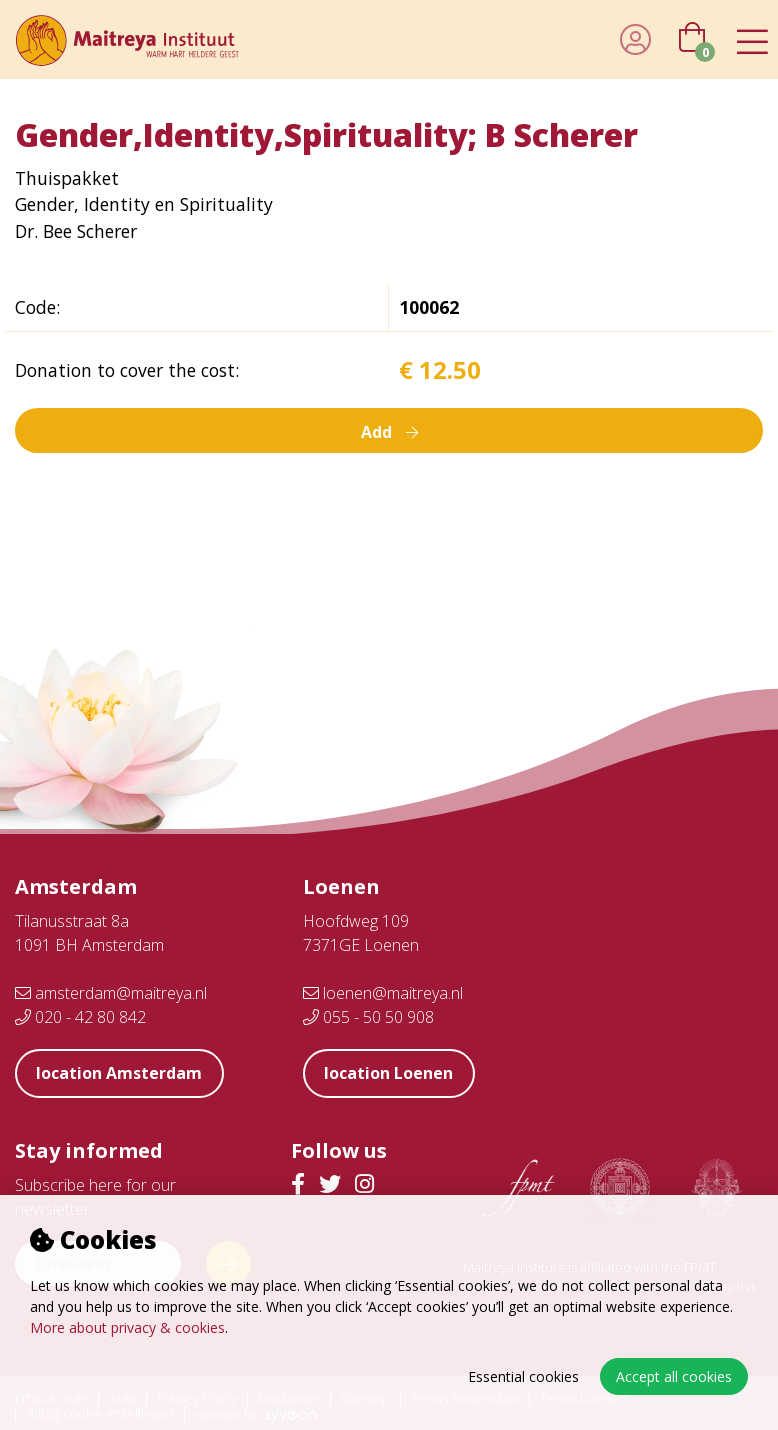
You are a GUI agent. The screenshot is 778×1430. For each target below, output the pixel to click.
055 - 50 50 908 (368, 1017)
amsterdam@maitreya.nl (111, 993)
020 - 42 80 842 (80, 1017)
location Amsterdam (120, 1073)
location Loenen (389, 1073)
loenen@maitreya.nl (383, 993)
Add (389, 430)
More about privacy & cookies (127, 1327)
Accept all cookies (674, 1376)
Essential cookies (523, 1376)
